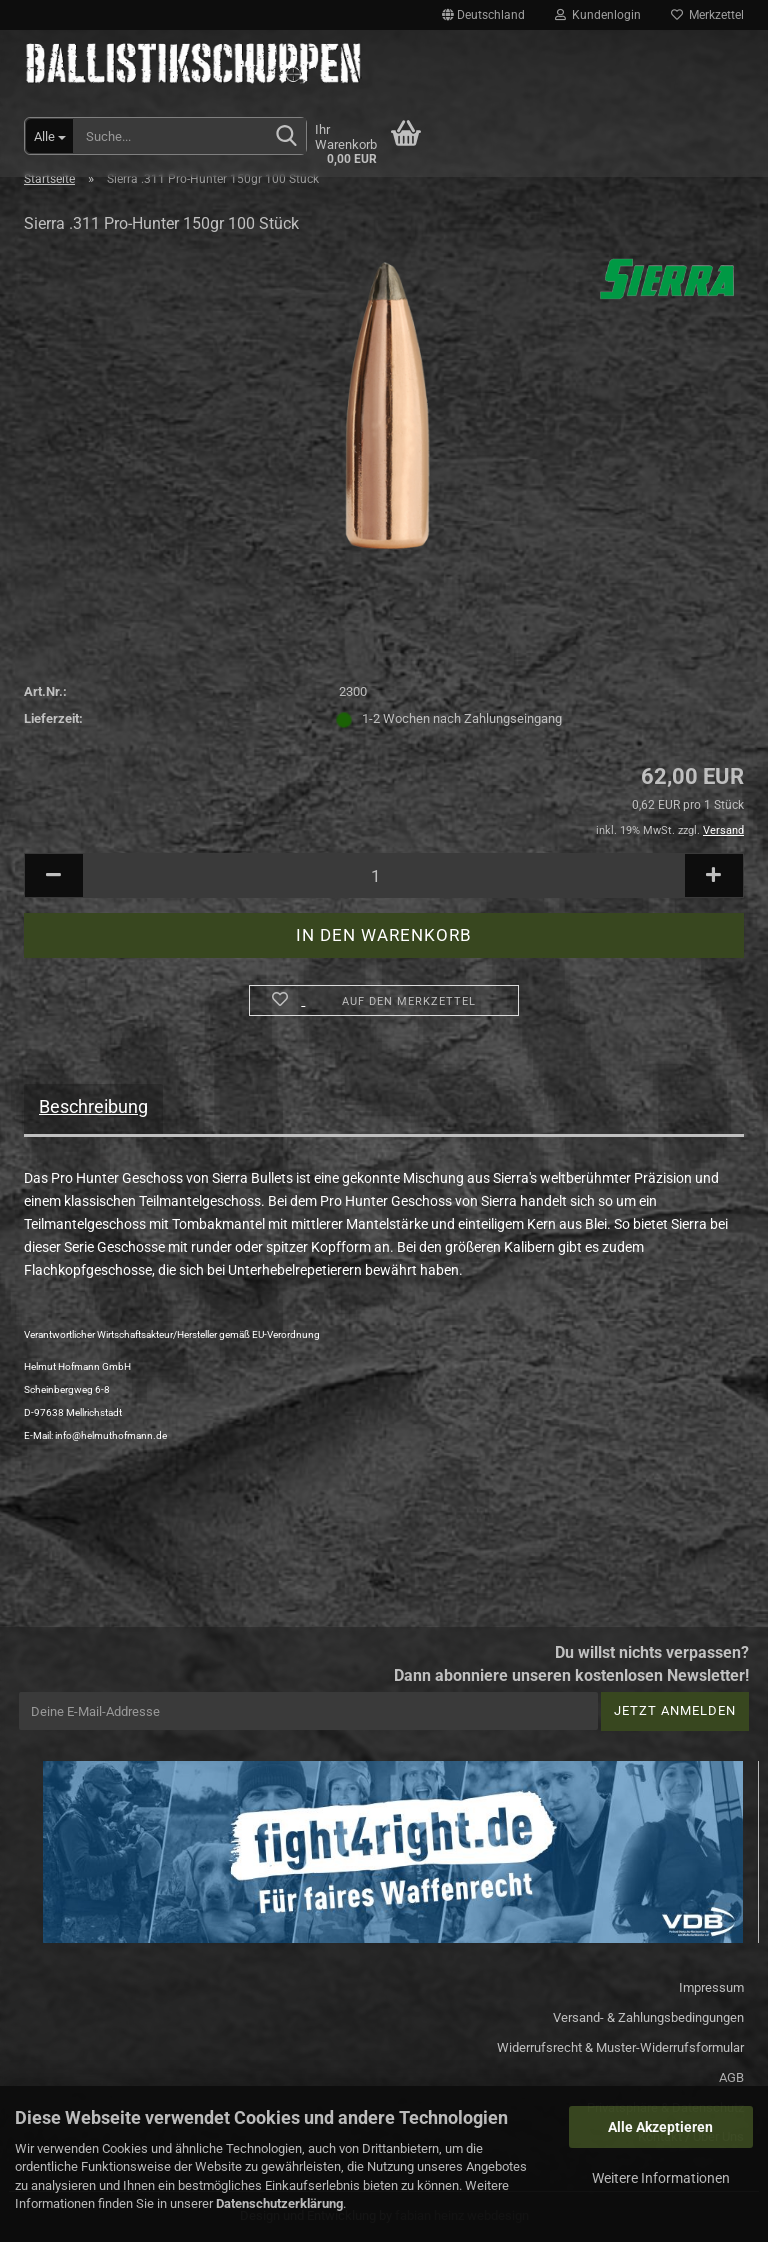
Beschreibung (93, 1106)
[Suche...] (49, 136)
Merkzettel (707, 15)
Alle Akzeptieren (660, 2127)
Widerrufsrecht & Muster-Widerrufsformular (620, 2047)
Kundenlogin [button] (598, 15)
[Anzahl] (384, 875)
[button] (483, 15)
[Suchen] (287, 137)
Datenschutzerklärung (279, 2203)
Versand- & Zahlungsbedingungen (648, 2017)
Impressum (711, 1987)
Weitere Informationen (661, 2178)
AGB (731, 2077)
